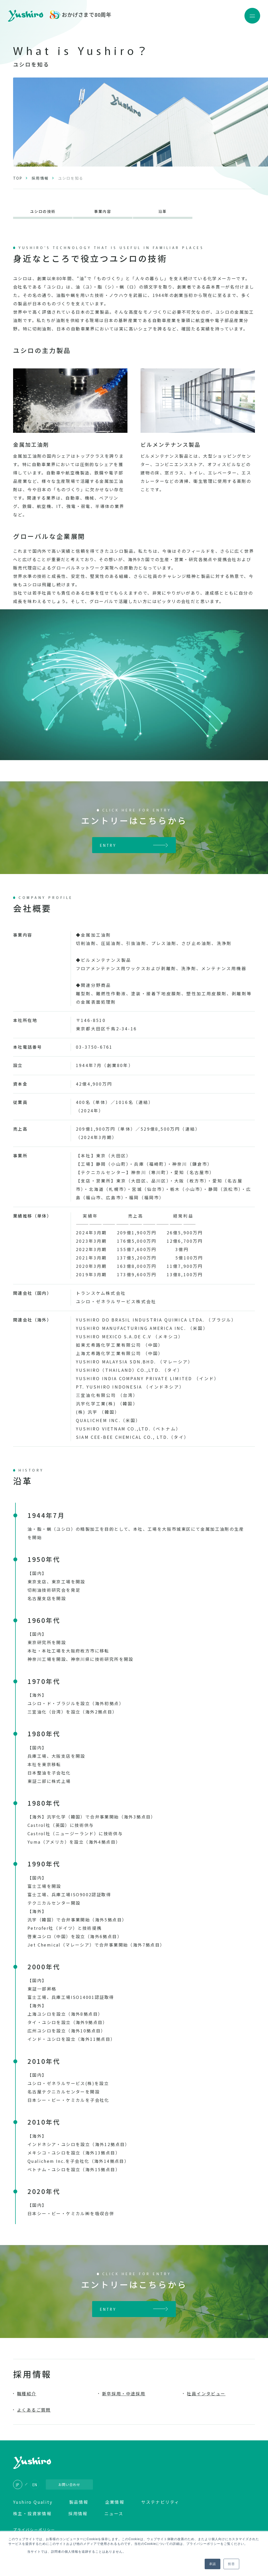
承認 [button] (212, 2564)
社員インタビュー (206, 2394)
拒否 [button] (231, 2564)
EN (34, 2485)
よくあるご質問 (34, 2411)
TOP (17, 178)
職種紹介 (26, 2394)
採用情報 (40, 178)
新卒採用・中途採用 (124, 2394)
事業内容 (102, 212)
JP (17, 2485)
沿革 (163, 212)
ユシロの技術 (42, 212)
